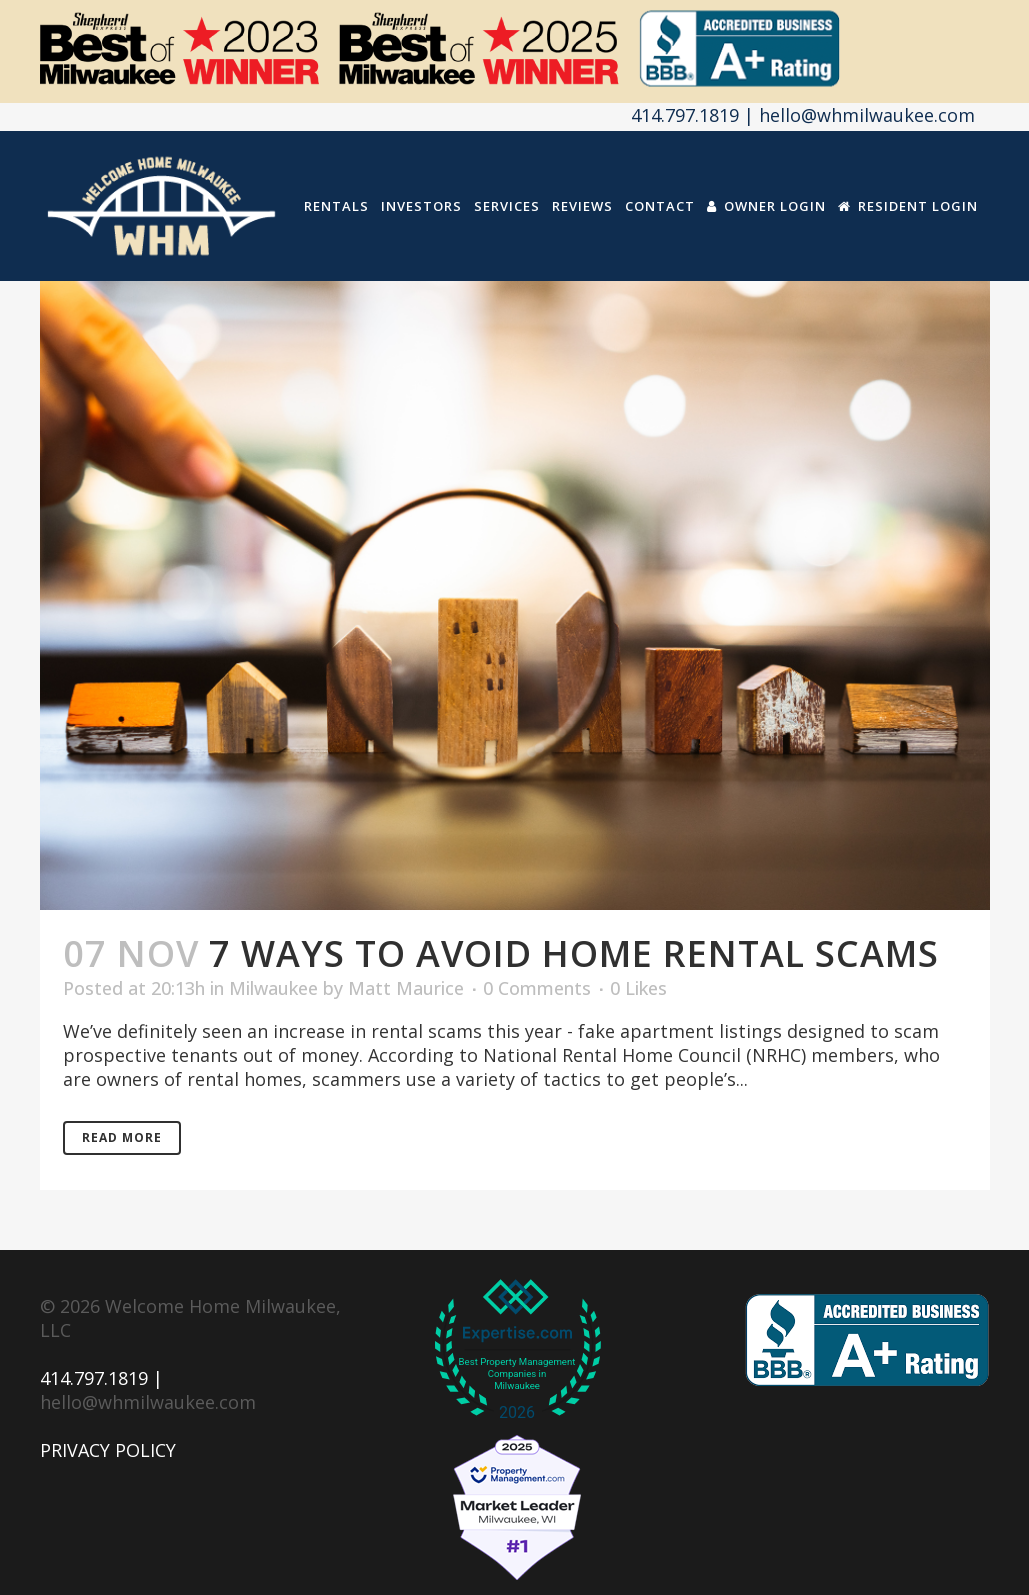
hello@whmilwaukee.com (148, 1402)
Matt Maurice (406, 988)
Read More (122, 1137)
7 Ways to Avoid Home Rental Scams (574, 953)
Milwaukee (273, 988)
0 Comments (537, 988)
